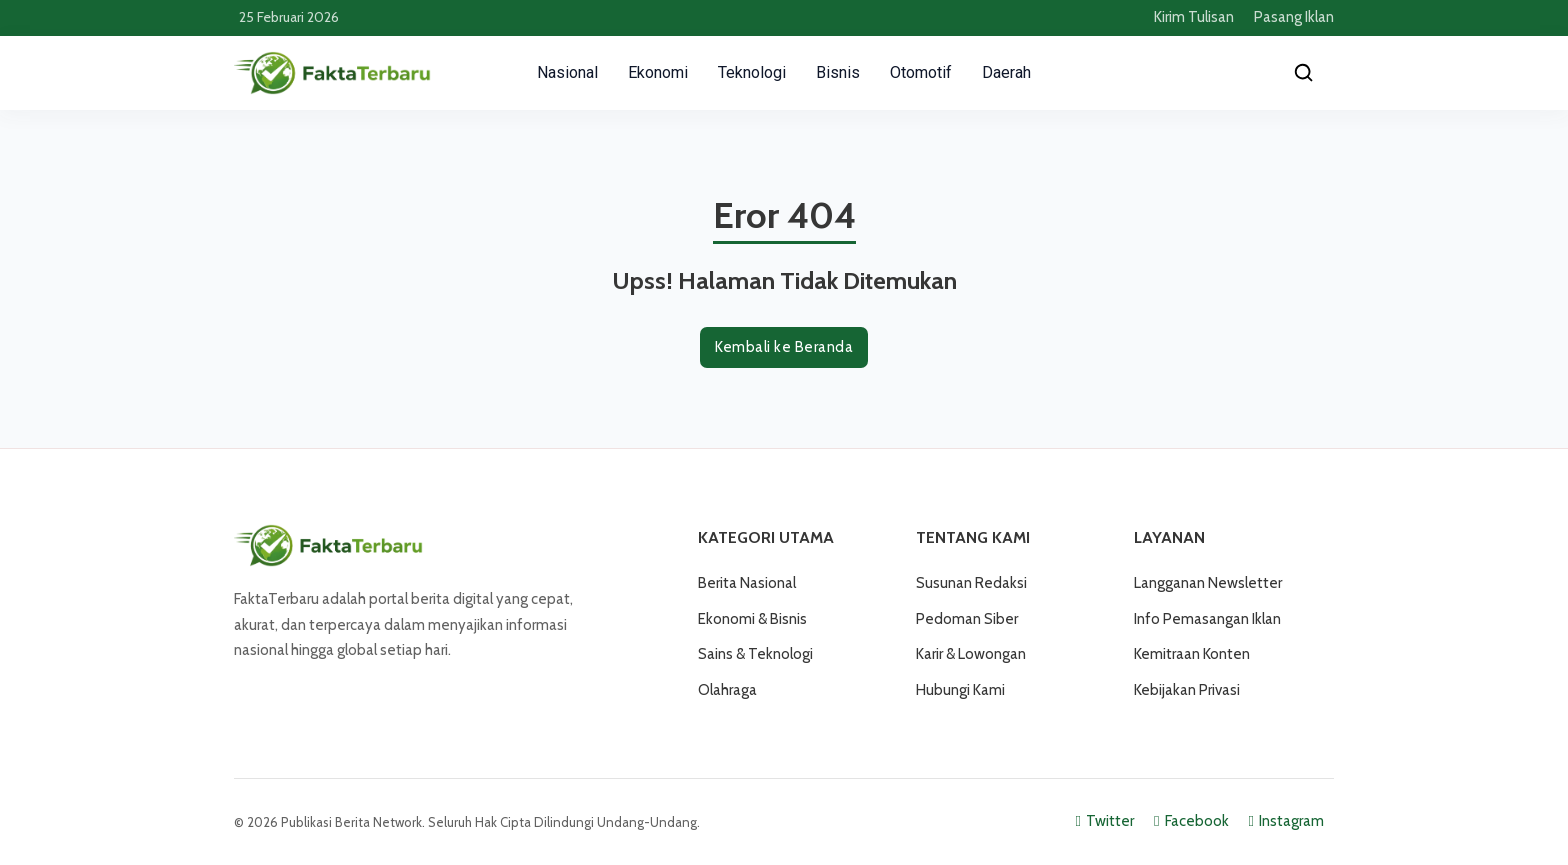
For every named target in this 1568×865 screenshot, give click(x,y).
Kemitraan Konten (1192, 654)
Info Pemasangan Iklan (1207, 619)
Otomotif (921, 72)
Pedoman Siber (967, 619)
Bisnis (838, 72)
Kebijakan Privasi (1187, 690)
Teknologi (752, 72)
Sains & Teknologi (755, 654)
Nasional (567, 72)
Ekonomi (658, 72)
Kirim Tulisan (1194, 17)
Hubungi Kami (960, 690)
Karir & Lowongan (971, 654)
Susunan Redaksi (971, 583)
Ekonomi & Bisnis (752, 619)
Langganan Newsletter (1208, 583)
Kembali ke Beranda (784, 347)
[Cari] (1304, 73)
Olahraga (727, 690)
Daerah (1006, 72)
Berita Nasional (747, 583)
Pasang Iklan (1294, 17)
